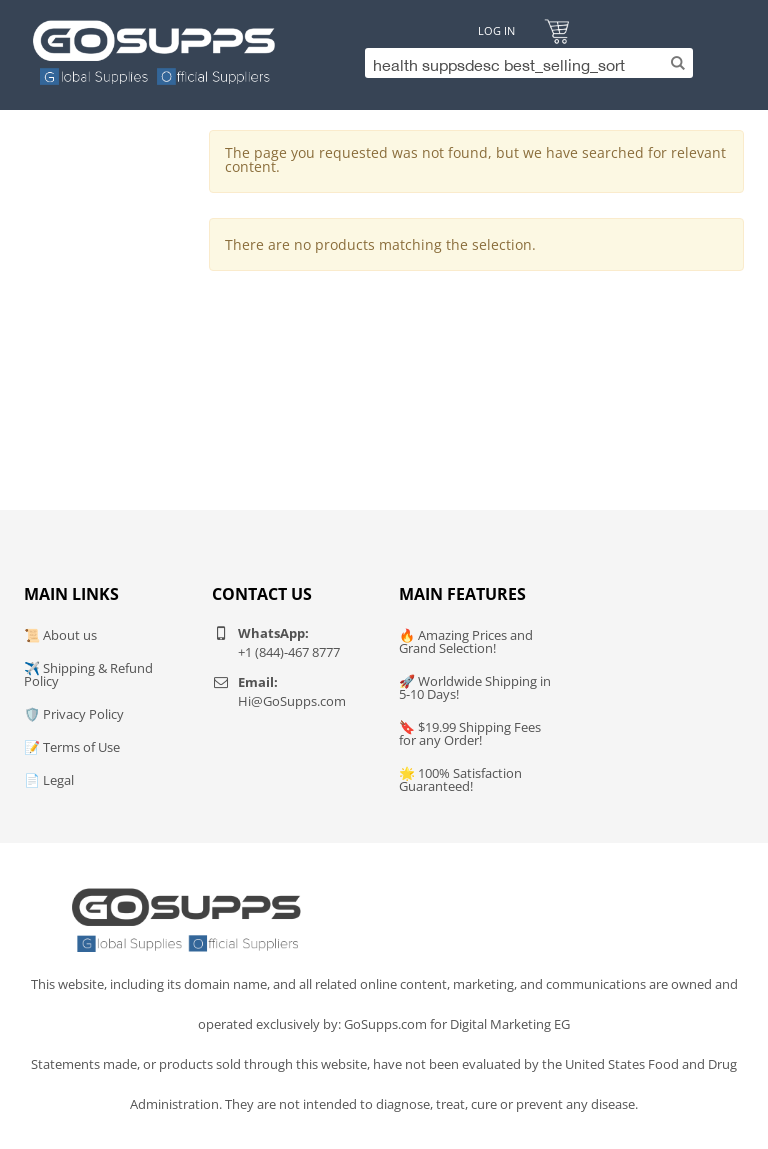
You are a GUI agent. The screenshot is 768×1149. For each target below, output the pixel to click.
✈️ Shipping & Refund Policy (88, 674)
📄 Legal (49, 780)
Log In (496, 30)
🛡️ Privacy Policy (74, 714)
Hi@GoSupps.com (292, 701)
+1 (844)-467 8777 (289, 652)
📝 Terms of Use (72, 747)
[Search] (524, 63)
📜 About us (60, 635)
